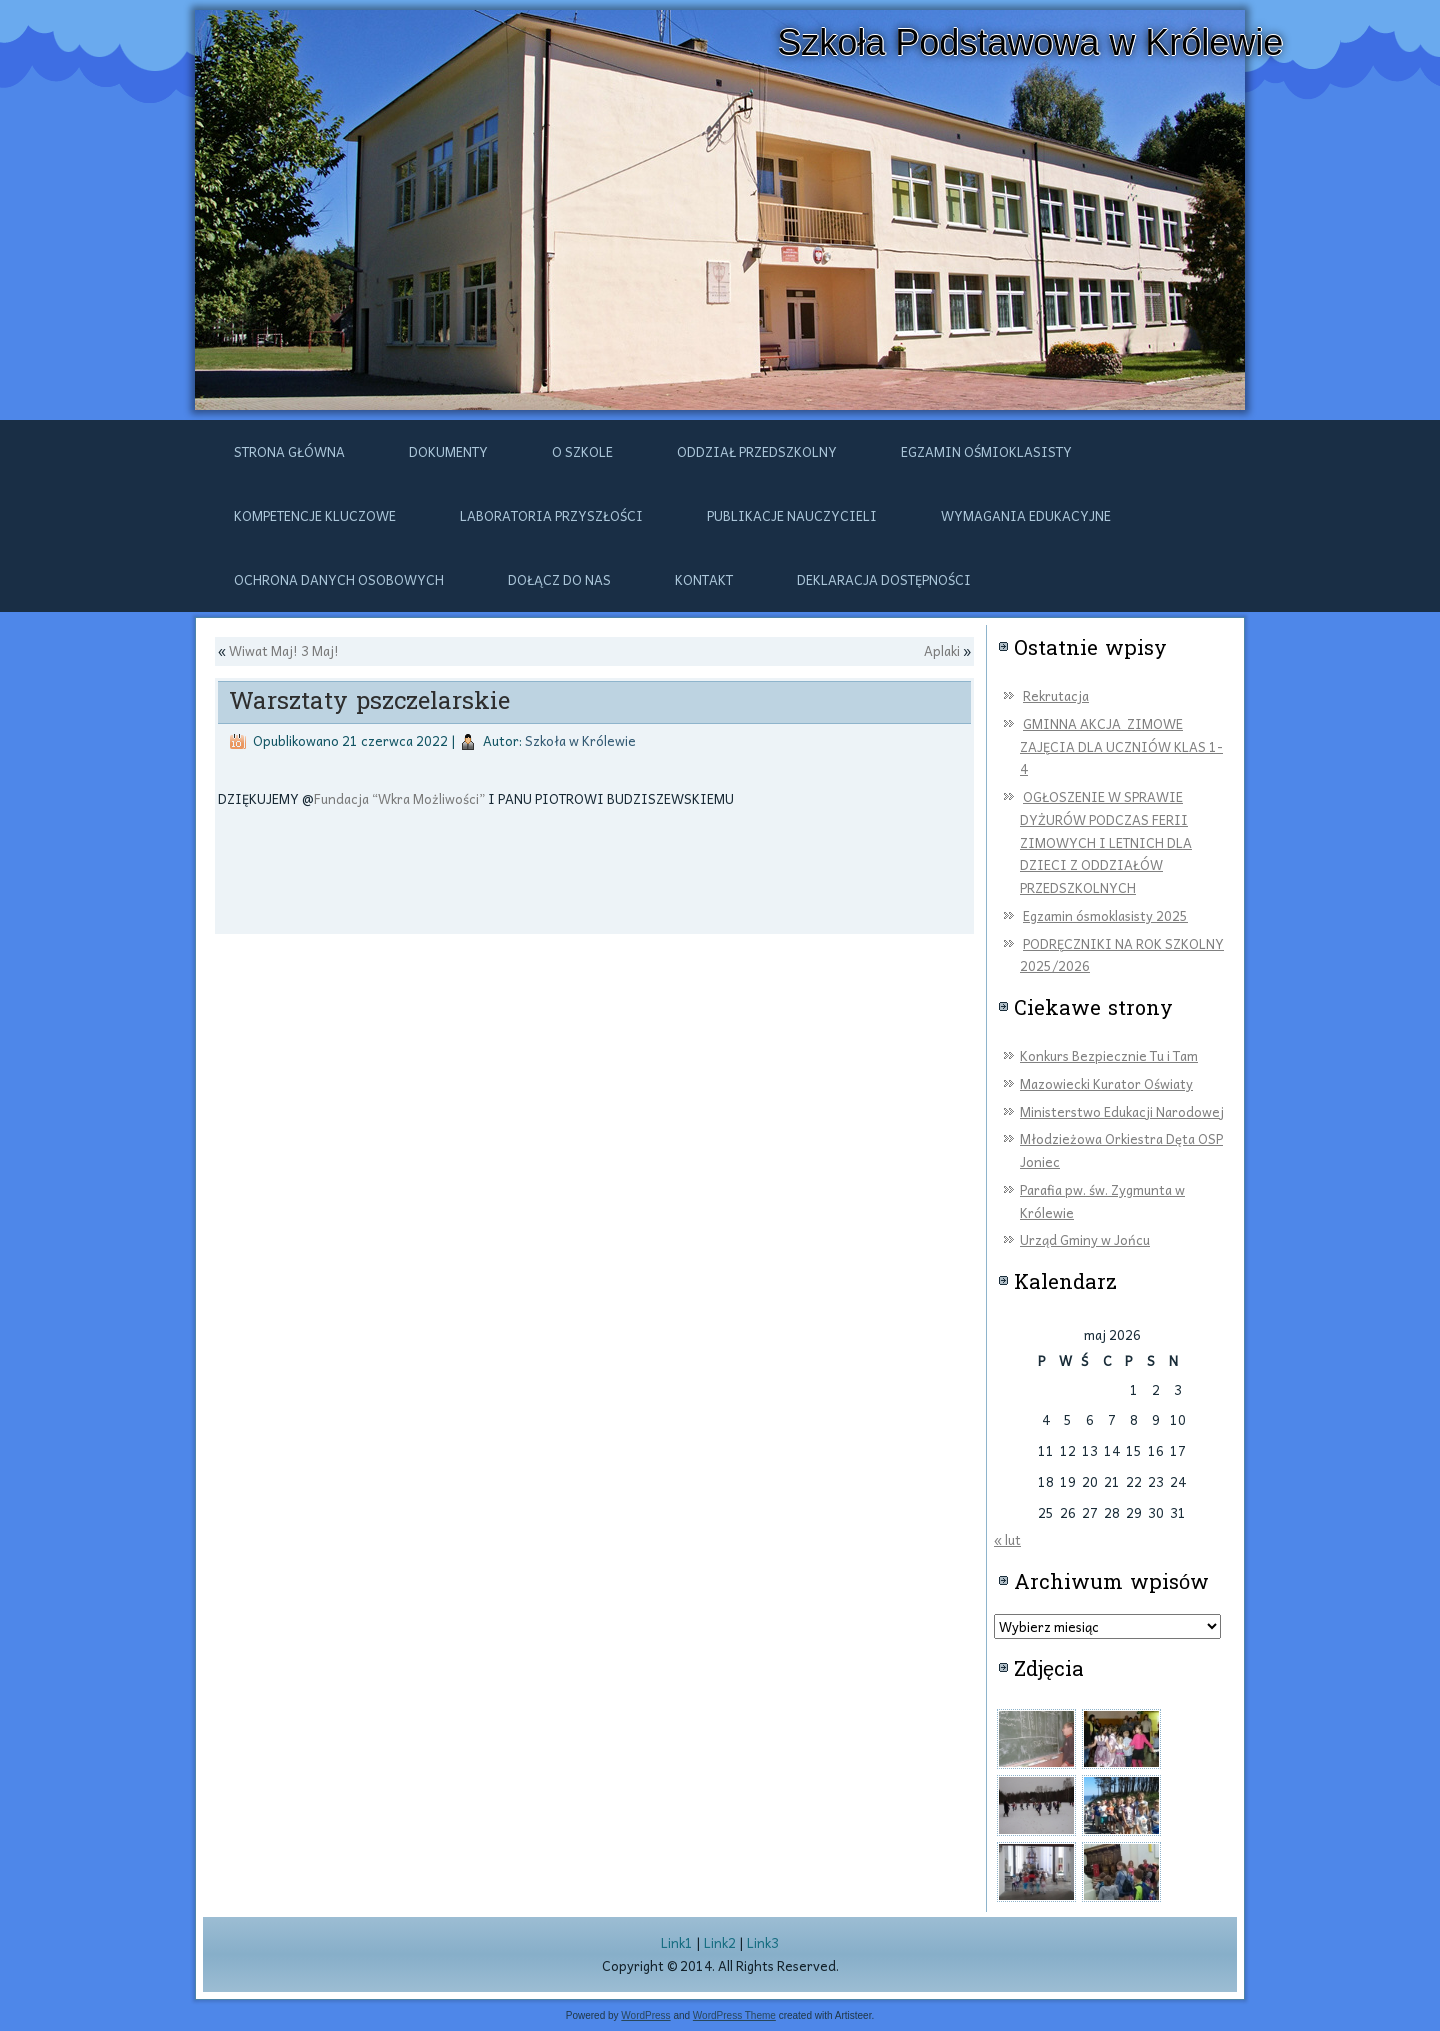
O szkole (582, 451)
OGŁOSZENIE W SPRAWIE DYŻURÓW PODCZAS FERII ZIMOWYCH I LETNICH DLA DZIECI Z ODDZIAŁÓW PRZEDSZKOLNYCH (1106, 842)
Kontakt (704, 579)
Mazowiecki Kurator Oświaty (1106, 1083)
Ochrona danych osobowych (339, 579)
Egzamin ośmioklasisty (986, 451)
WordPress (645, 2015)
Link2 (720, 1942)
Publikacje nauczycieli (792, 515)
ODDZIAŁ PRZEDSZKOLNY (757, 451)
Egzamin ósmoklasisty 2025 (1105, 915)
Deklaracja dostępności (884, 579)
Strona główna (289, 451)
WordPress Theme (734, 2015)
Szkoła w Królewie (580, 740)
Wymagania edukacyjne (1026, 515)
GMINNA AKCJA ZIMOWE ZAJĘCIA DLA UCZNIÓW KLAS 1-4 (1121, 746)
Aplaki (942, 650)
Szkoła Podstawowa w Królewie (1030, 42)
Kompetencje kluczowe (315, 515)
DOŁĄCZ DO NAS (559, 579)
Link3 (763, 1942)
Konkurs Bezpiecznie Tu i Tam (1109, 1055)
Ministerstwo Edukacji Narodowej (1122, 1111)
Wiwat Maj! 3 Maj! (284, 650)
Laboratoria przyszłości (551, 515)
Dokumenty (448, 451)
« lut (1007, 1539)
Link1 (677, 1942)
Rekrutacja (1056, 695)
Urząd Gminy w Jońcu (1085, 1239)
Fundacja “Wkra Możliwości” (399, 798)
